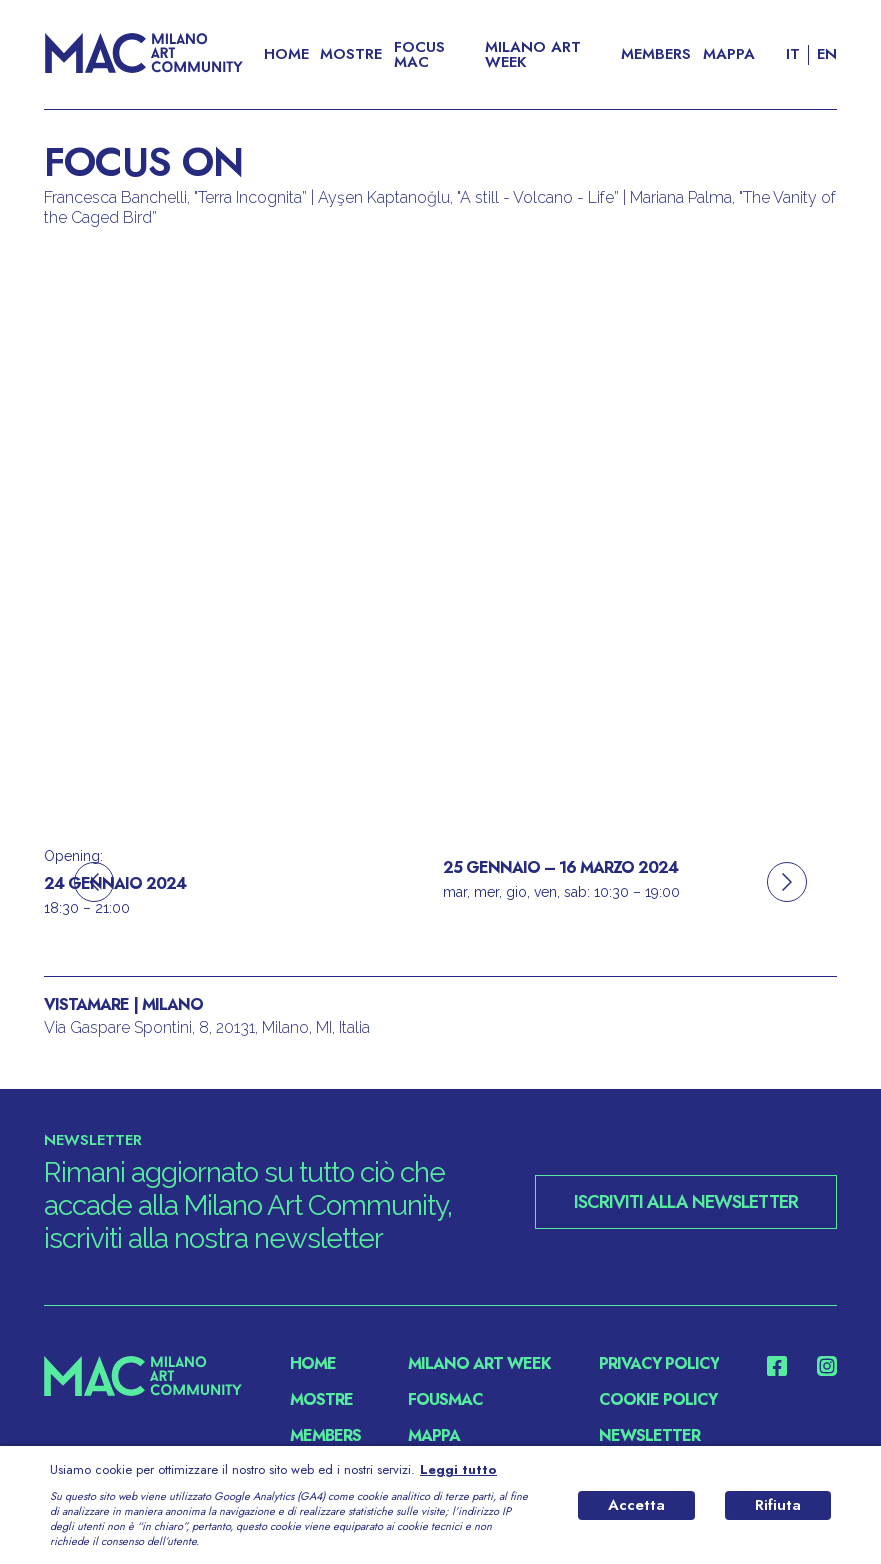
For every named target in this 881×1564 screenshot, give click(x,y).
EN (827, 54)
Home (286, 54)
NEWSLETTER (649, 1436)
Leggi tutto (458, 1469)
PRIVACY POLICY (659, 1364)
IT (793, 54)
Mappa (729, 54)
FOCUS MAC (419, 55)
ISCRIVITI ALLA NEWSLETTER (686, 1202)
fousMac (445, 1400)
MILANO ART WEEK (533, 55)
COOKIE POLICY (658, 1400)
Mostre (351, 54)
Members (656, 54)
